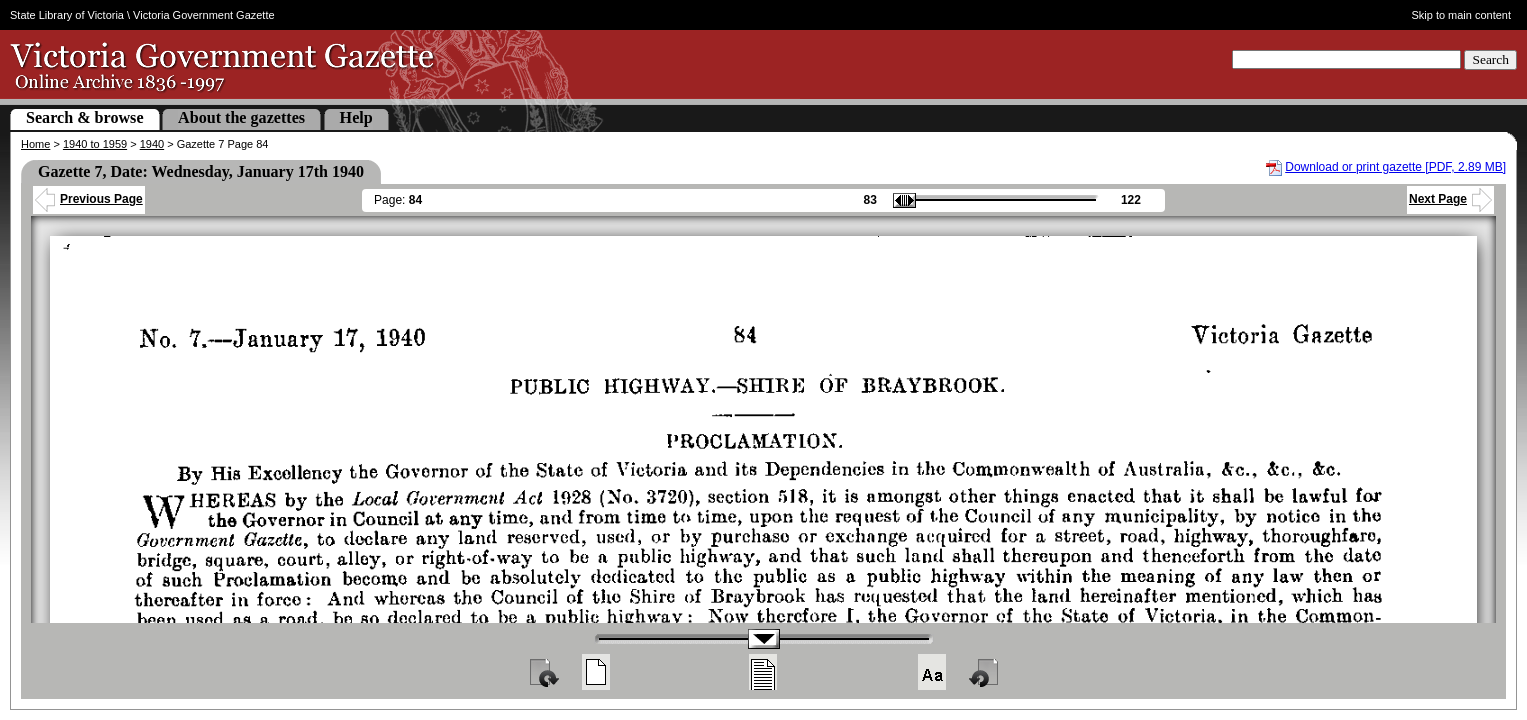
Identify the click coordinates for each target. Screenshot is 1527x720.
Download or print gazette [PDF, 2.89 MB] (1395, 167)
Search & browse (85, 117)
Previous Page (89, 199)
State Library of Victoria (67, 15)
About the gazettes (241, 117)
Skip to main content (1461, 15)
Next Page (1450, 199)
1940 (152, 144)
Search (1490, 59)
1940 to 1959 (95, 144)
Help (356, 117)
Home (35, 144)
